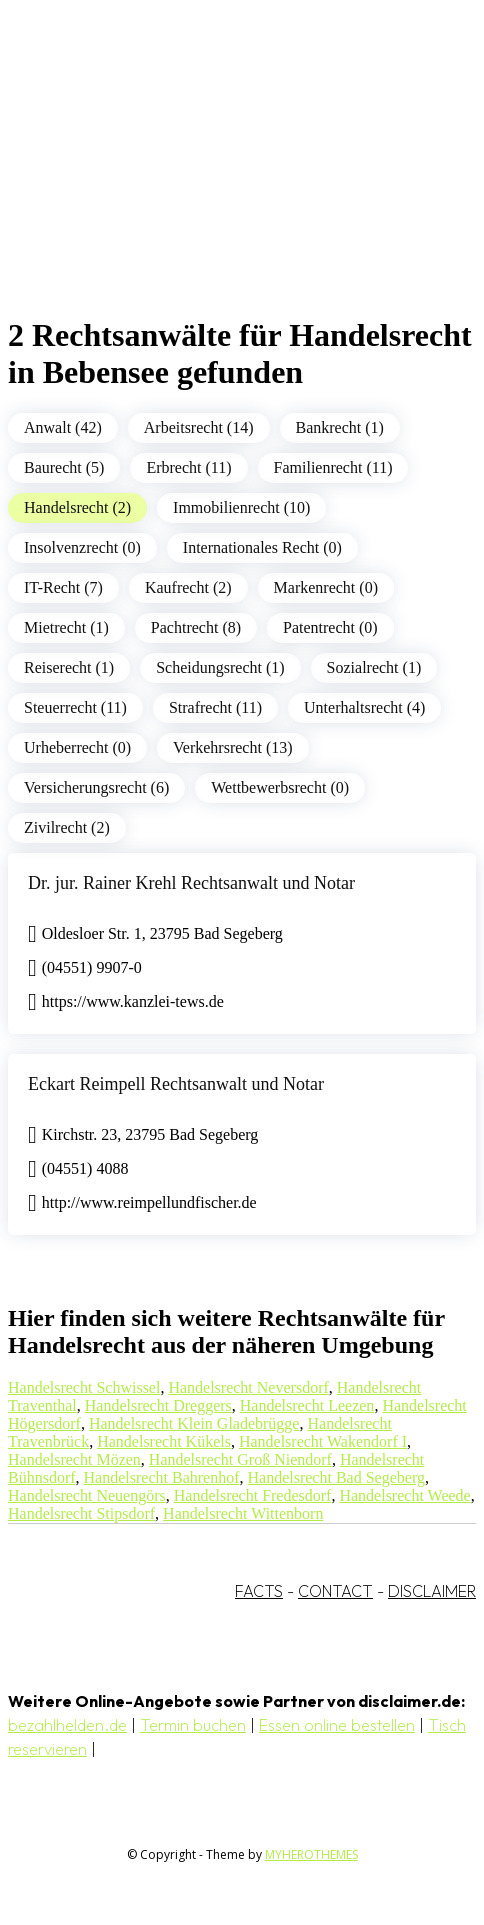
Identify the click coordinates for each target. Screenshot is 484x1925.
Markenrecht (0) (326, 587)
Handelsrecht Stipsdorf (81, 1513)
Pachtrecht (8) (196, 627)
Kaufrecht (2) (188, 587)
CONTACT (335, 1591)
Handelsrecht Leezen (307, 1405)
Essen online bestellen (337, 1725)
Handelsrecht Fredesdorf (253, 1495)
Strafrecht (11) (215, 707)
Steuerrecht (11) (75, 707)
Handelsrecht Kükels (164, 1441)
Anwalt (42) (63, 427)
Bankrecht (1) (340, 427)
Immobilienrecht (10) (241, 507)
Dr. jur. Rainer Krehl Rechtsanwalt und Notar (191, 883)
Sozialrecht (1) (374, 667)
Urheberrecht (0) (77, 747)
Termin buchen (193, 1725)
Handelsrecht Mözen (74, 1459)
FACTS (259, 1591)
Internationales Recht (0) (262, 547)
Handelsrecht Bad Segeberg (336, 1477)
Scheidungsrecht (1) (220, 667)
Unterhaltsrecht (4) (364, 707)
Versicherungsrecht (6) (96, 787)
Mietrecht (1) (66, 627)
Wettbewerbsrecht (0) (280, 787)
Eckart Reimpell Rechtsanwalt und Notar (176, 1084)
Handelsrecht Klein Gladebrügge (194, 1423)
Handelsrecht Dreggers (158, 1405)
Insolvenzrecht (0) (82, 547)
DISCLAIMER (432, 1591)
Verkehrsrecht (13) (233, 747)
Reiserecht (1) (69, 667)
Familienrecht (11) (333, 467)
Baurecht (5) (64, 467)
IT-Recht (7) (63, 587)
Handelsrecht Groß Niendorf (240, 1459)
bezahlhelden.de (67, 1725)
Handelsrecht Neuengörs (87, 1495)
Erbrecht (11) (188, 467)
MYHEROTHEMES (311, 1854)
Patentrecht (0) (330, 627)
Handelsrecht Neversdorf (248, 1387)
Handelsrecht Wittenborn (243, 1513)
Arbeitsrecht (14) (199, 427)
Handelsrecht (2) (77, 507)
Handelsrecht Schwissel (84, 1387)
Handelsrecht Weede (404, 1495)
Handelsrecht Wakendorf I (323, 1441)
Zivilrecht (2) (67, 827)
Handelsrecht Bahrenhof (162, 1477)
